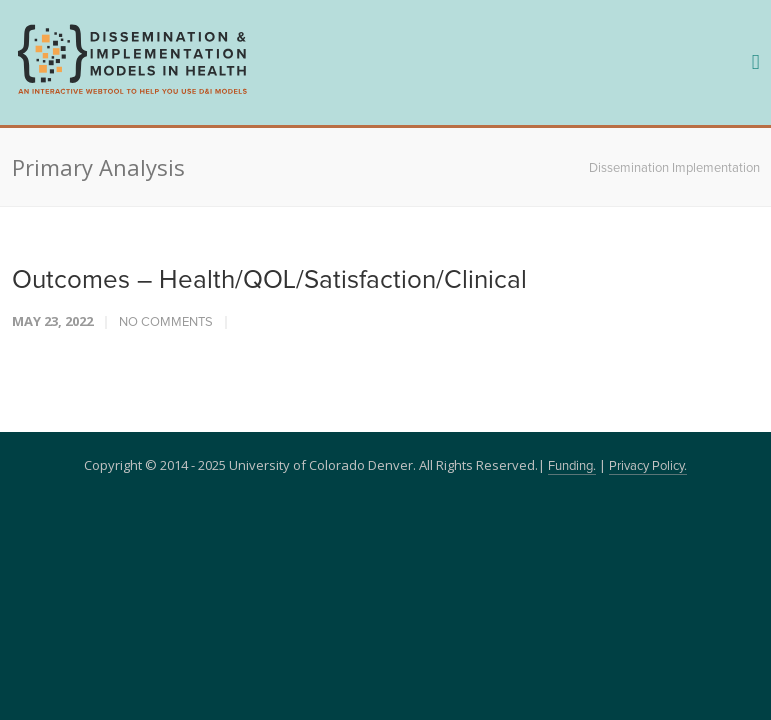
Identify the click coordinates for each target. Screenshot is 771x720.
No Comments (166, 322)
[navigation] (132, 92)
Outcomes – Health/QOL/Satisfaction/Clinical (269, 280)
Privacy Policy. (648, 466)
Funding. (572, 466)
